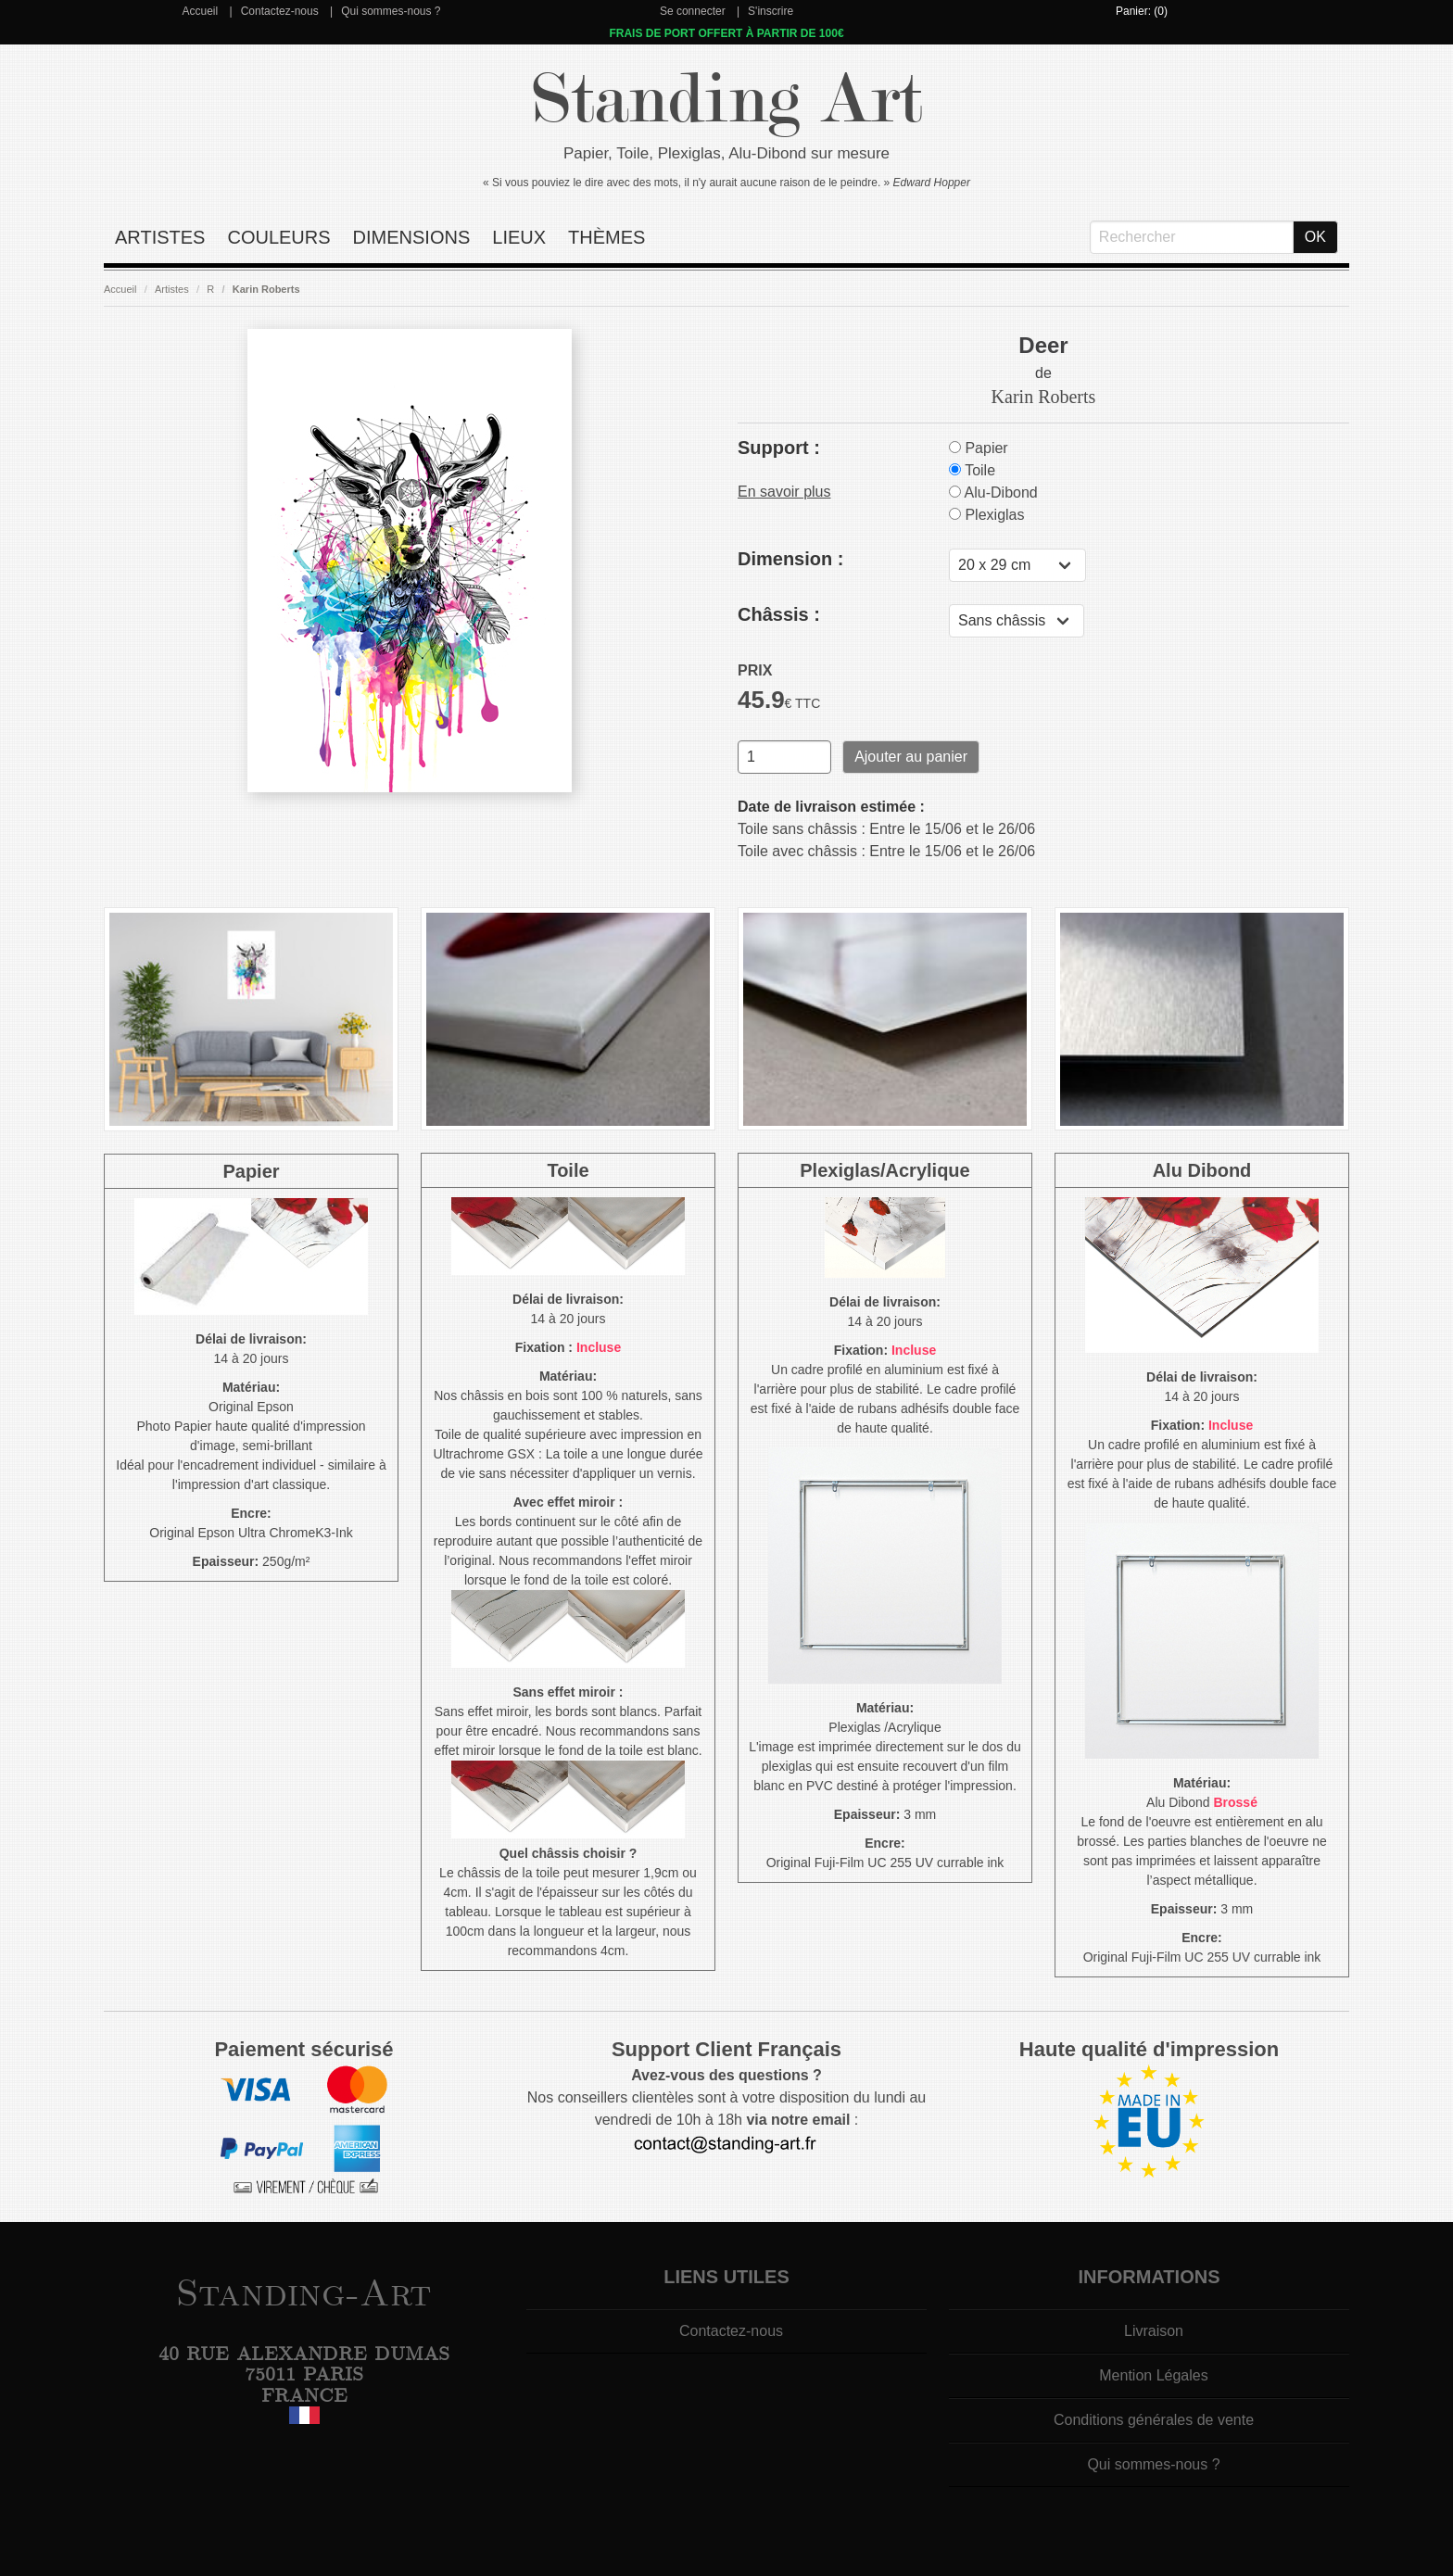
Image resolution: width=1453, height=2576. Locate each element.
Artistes (160, 237)
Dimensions (412, 237)
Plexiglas (986, 515)
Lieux (519, 237)
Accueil (200, 11)
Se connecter (693, 11)
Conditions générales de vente (1154, 2420)
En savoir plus (784, 491)
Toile (972, 470)
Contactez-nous (280, 11)
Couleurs (278, 237)
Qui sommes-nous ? (390, 11)
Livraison (1153, 2331)
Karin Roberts (266, 289)
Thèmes (606, 237)
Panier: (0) (1142, 11)
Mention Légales (1153, 2375)
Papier (978, 448)
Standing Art (727, 99)
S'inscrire (770, 11)
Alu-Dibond (993, 492)
